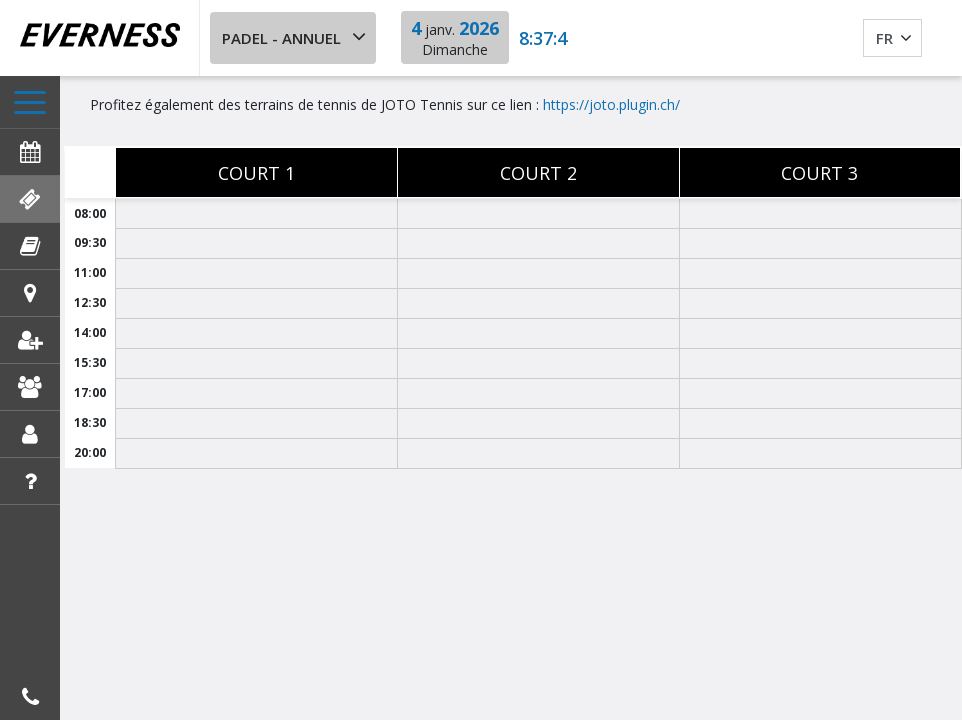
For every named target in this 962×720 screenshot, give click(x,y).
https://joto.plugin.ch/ (611, 104)
